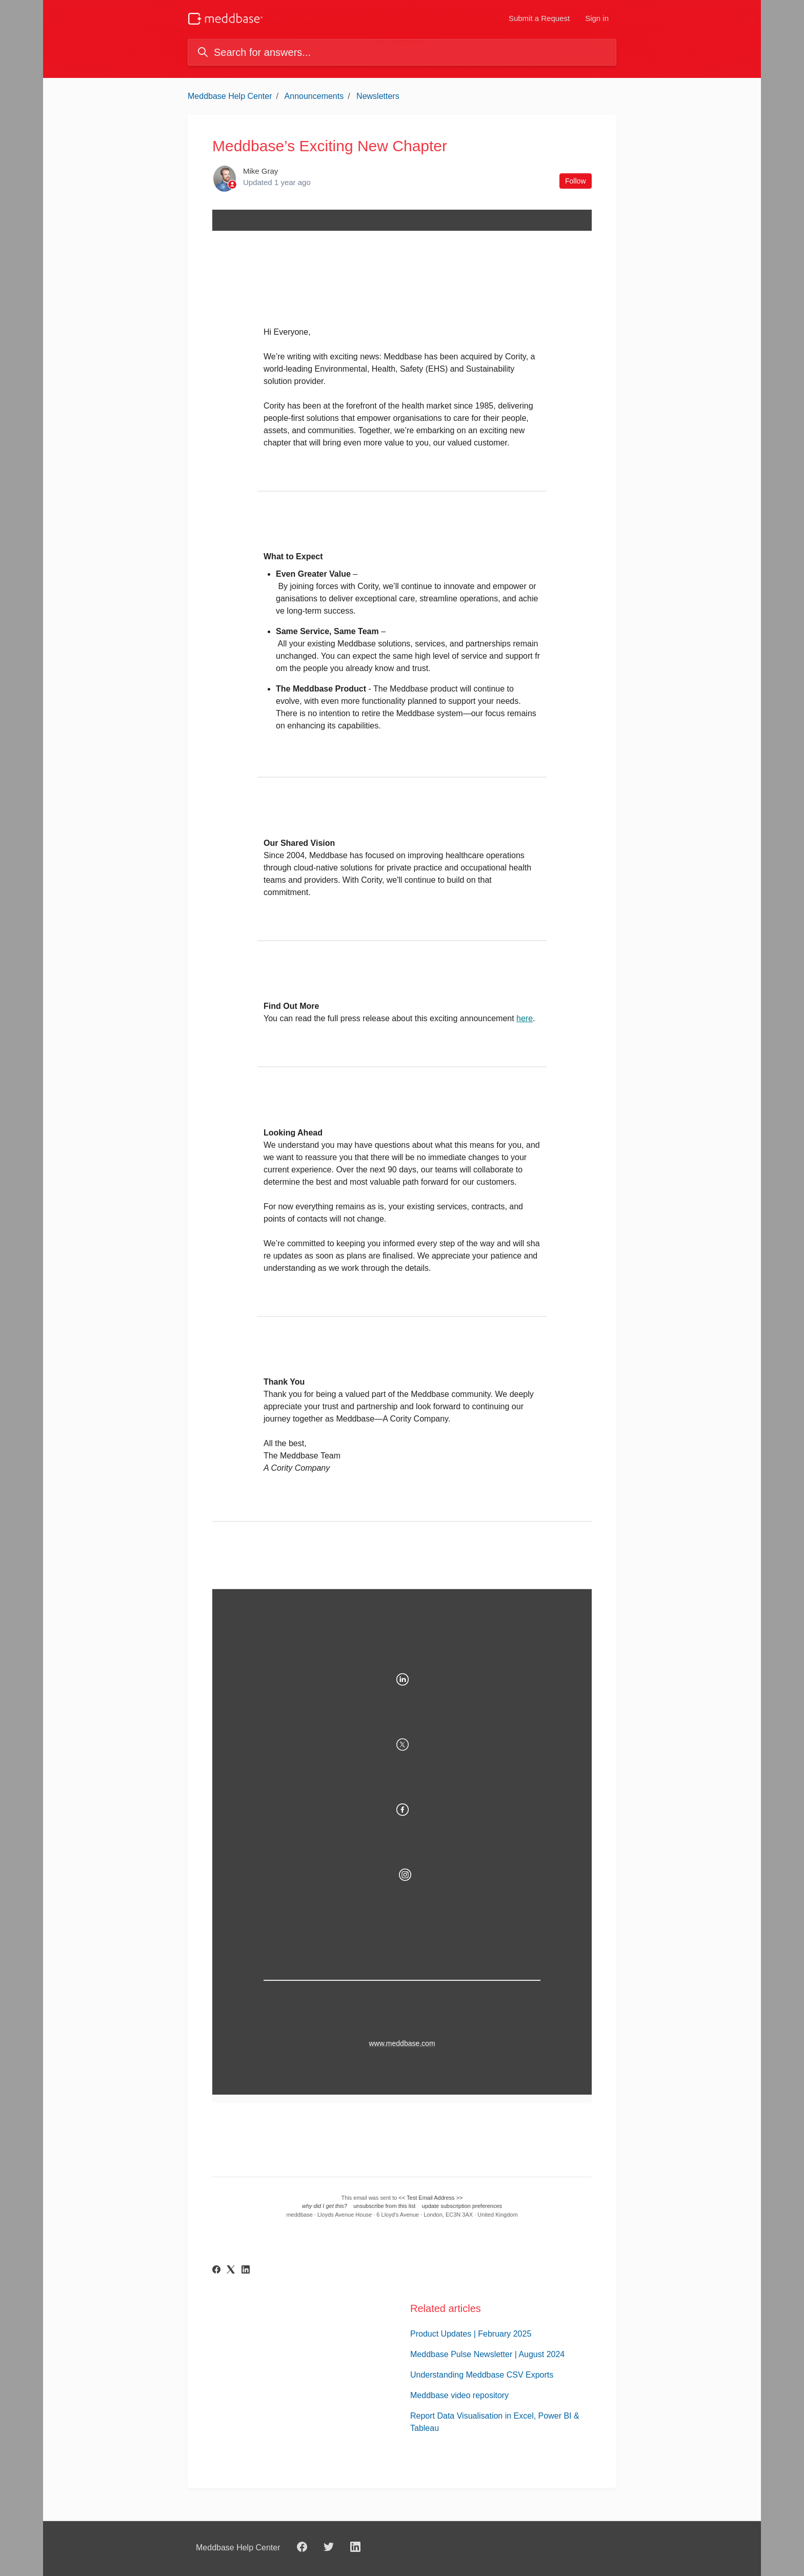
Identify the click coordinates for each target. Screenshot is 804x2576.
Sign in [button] (597, 18)
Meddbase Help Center (230, 96)
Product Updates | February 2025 (470, 2333)
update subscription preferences (462, 2206)
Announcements (314, 96)
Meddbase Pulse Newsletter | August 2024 (487, 2354)
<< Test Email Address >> (430, 2198)
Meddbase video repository (459, 2395)
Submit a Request (539, 18)
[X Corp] (231, 2270)
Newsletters (377, 96)
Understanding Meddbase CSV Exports (481, 2374)
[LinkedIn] (246, 2270)
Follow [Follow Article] (575, 181)
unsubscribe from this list (384, 2206)
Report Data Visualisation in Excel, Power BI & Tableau (494, 2421)
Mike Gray (260, 171)
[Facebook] (216, 2270)
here (524, 1018)
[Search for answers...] (402, 52)
